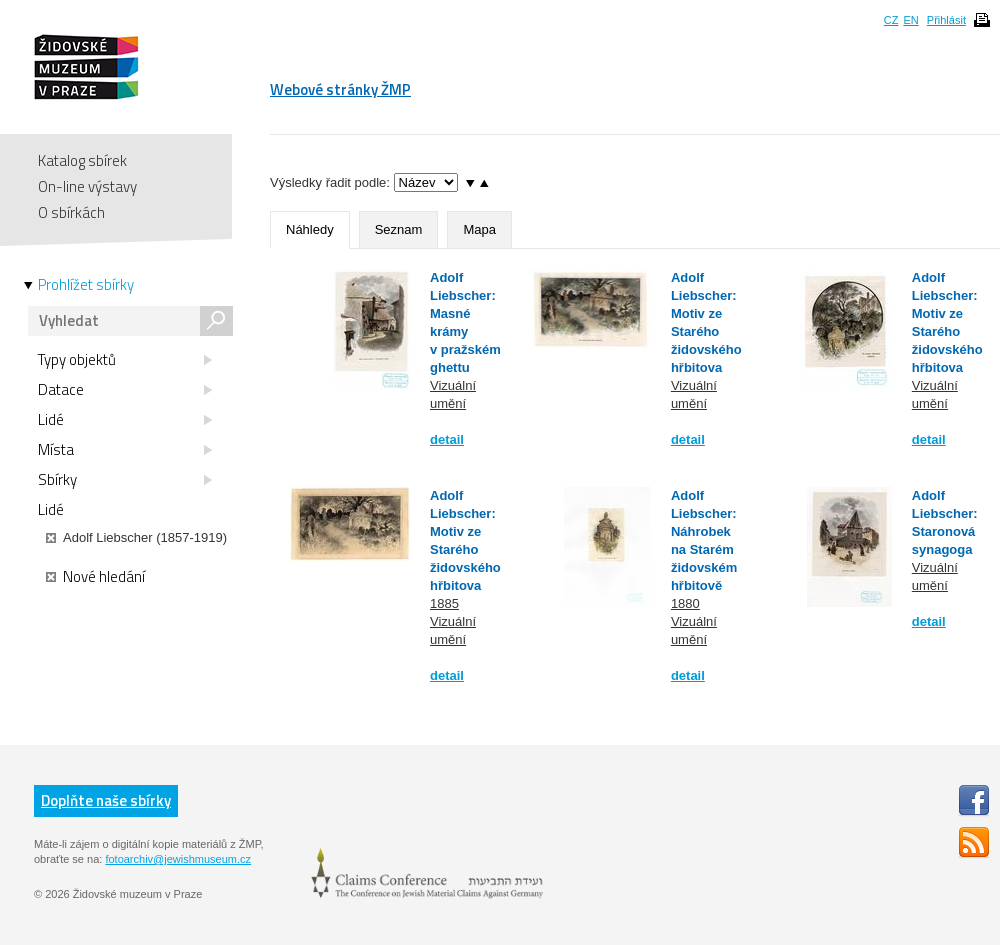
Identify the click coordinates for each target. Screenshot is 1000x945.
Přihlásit (946, 20)
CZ (891, 20)
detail (447, 439)
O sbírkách (71, 212)
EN (910, 20)
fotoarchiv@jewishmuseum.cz (178, 859)
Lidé (125, 420)
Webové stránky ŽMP (340, 89)
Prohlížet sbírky (86, 285)
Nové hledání (95, 577)
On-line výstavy (87, 186)
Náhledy (310, 229)
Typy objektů (125, 360)
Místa (125, 450)
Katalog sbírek (82, 160)
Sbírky (125, 480)
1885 (444, 603)
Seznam (399, 229)
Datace (125, 390)
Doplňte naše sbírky (106, 800)
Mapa (479, 229)
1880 (685, 603)
